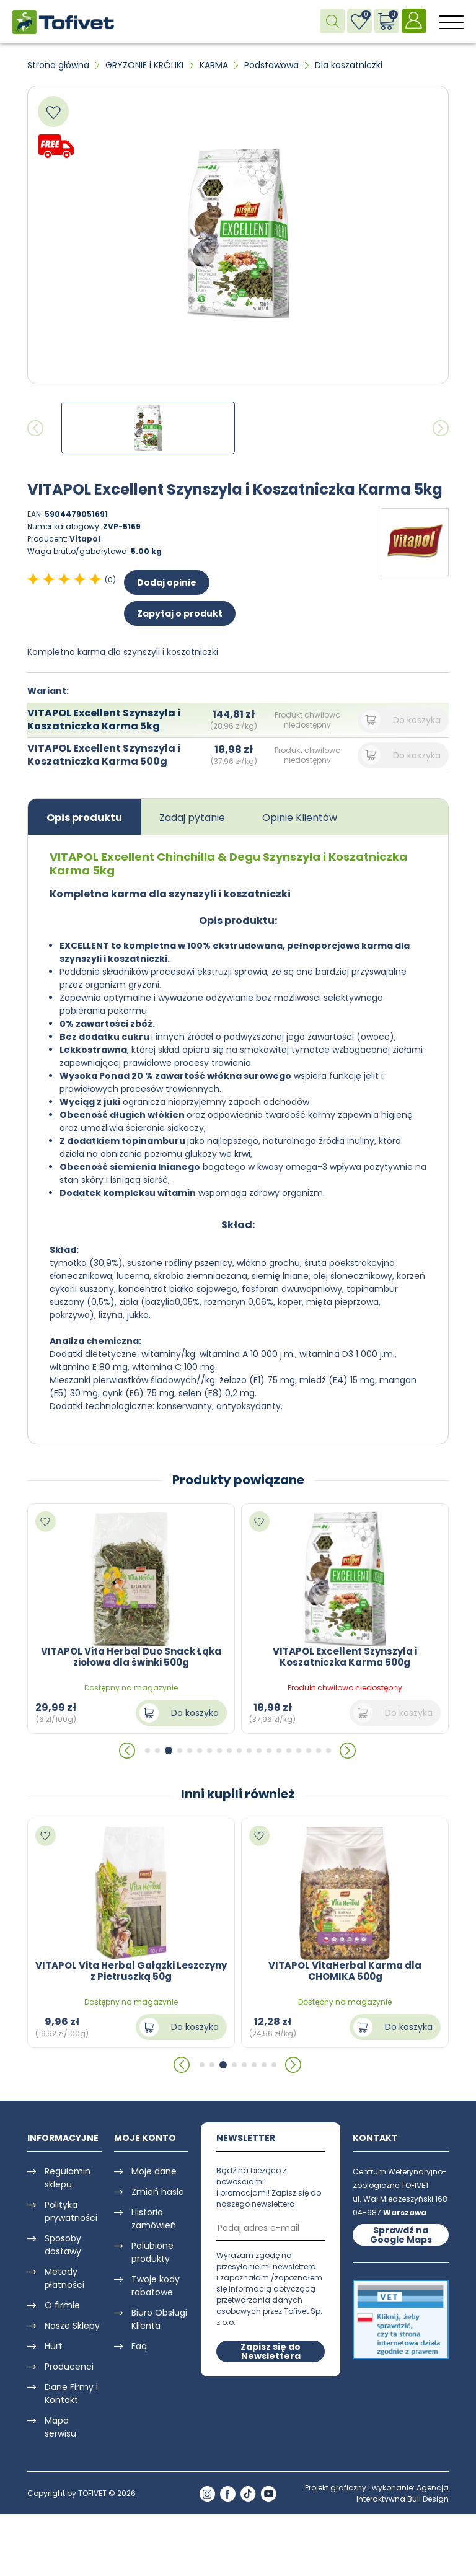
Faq (139, 2346)
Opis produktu (84, 818)
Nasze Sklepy (72, 2325)
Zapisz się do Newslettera (270, 2351)
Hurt (54, 2346)
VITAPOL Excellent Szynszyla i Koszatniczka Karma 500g (103, 754)
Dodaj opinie (166, 582)
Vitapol (84, 539)
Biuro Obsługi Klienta (159, 2319)
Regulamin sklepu (67, 2178)
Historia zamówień (153, 2218)
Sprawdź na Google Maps (401, 2235)
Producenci (69, 2366)
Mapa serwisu (60, 2427)
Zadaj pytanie (192, 818)
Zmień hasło (157, 2192)
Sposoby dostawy (63, 2244)
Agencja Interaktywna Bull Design (402, 2493)
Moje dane (154, 2171)
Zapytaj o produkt (180, 613)
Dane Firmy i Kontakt (71, 2393)
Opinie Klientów (299, 818)
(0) (110, 579)
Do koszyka (417, 720)
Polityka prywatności (71, 2211)
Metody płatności (64, 2278)
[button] (127, 1751)
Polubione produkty (152, 2252)
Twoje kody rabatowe (155, 2285)
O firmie (62, 2305)
